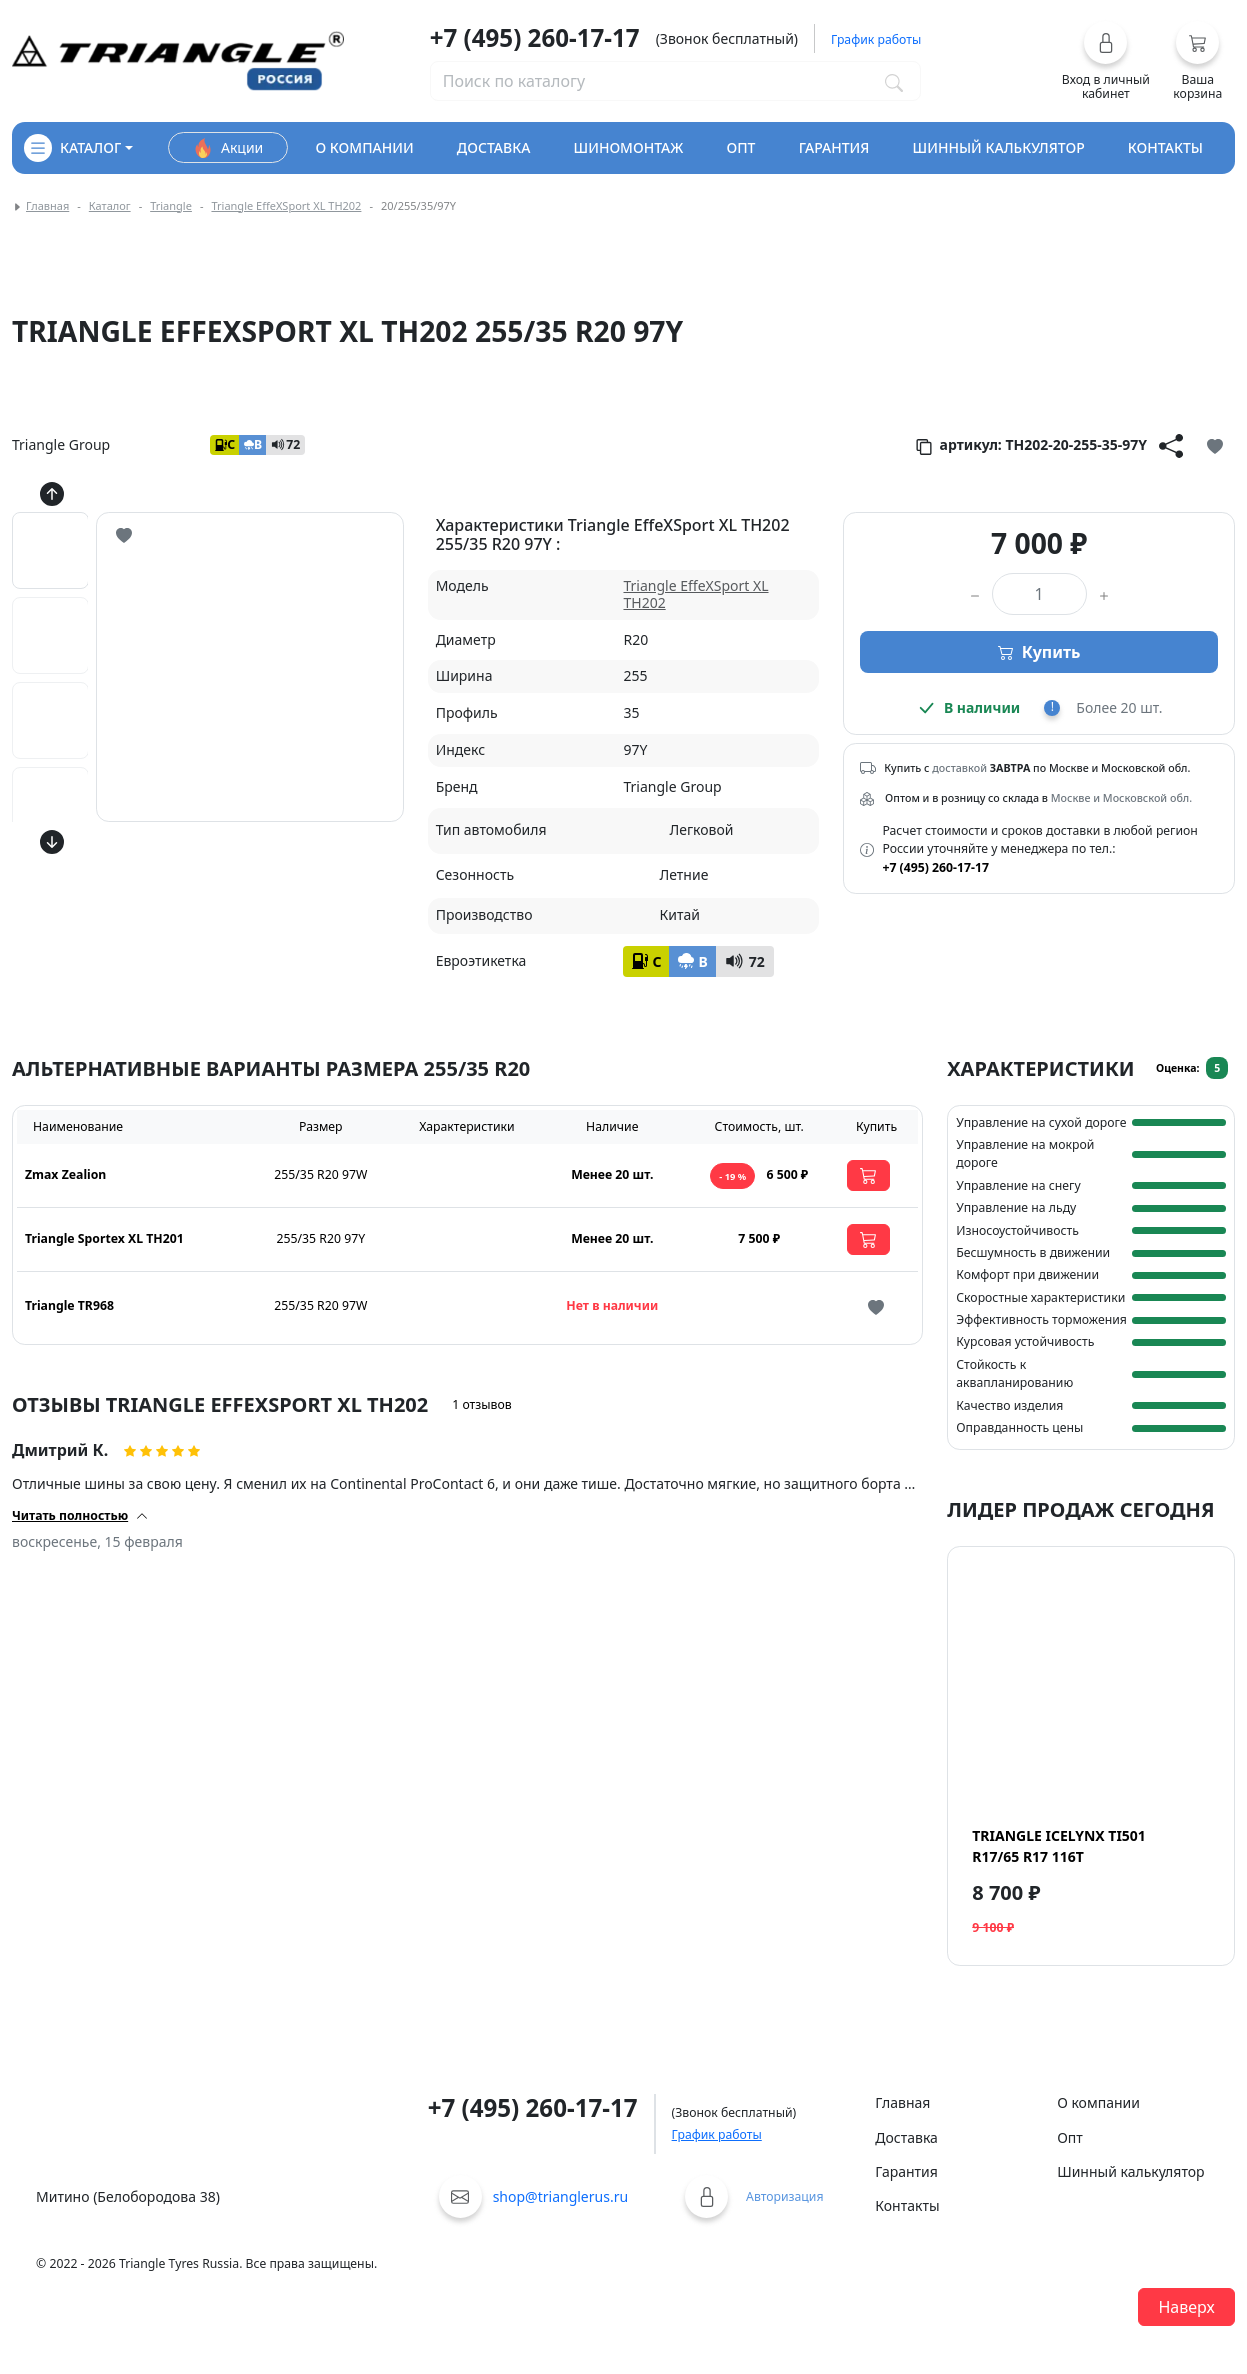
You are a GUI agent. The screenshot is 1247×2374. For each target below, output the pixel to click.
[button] (1105, 61)
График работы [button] (876, 39)
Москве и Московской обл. (1121, 798)
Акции (228, 148)
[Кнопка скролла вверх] (52, 494)
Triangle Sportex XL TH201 (104, 1238)
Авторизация (784, 2196)
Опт (1070, 2137)
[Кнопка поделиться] (1171, 445)
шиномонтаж (629, 147)
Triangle (171, 205)
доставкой (959, 768)
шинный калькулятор (999, 147)
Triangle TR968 (69, 1305)
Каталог (110, 205)
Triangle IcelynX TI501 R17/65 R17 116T (1059, 1846)
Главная (47, 205)
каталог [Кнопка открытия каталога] (72, 148)
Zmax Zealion (65, 1174)
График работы (717, 2134)
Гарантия (906, 2171)
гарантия (834, 147)
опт (740, 147)
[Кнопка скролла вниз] (52, 842)
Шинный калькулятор (1130, 2171)
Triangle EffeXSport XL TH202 (286, 205)
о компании (364, 147)
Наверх (1186, 2307)
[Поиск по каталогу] (894, 81)
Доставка (906, 2137)
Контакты (907, 2205)
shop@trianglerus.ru (560, 2196)
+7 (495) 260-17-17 (535, 37)
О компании (1098, 2102)
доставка (494, 147)
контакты (1165, 147)
